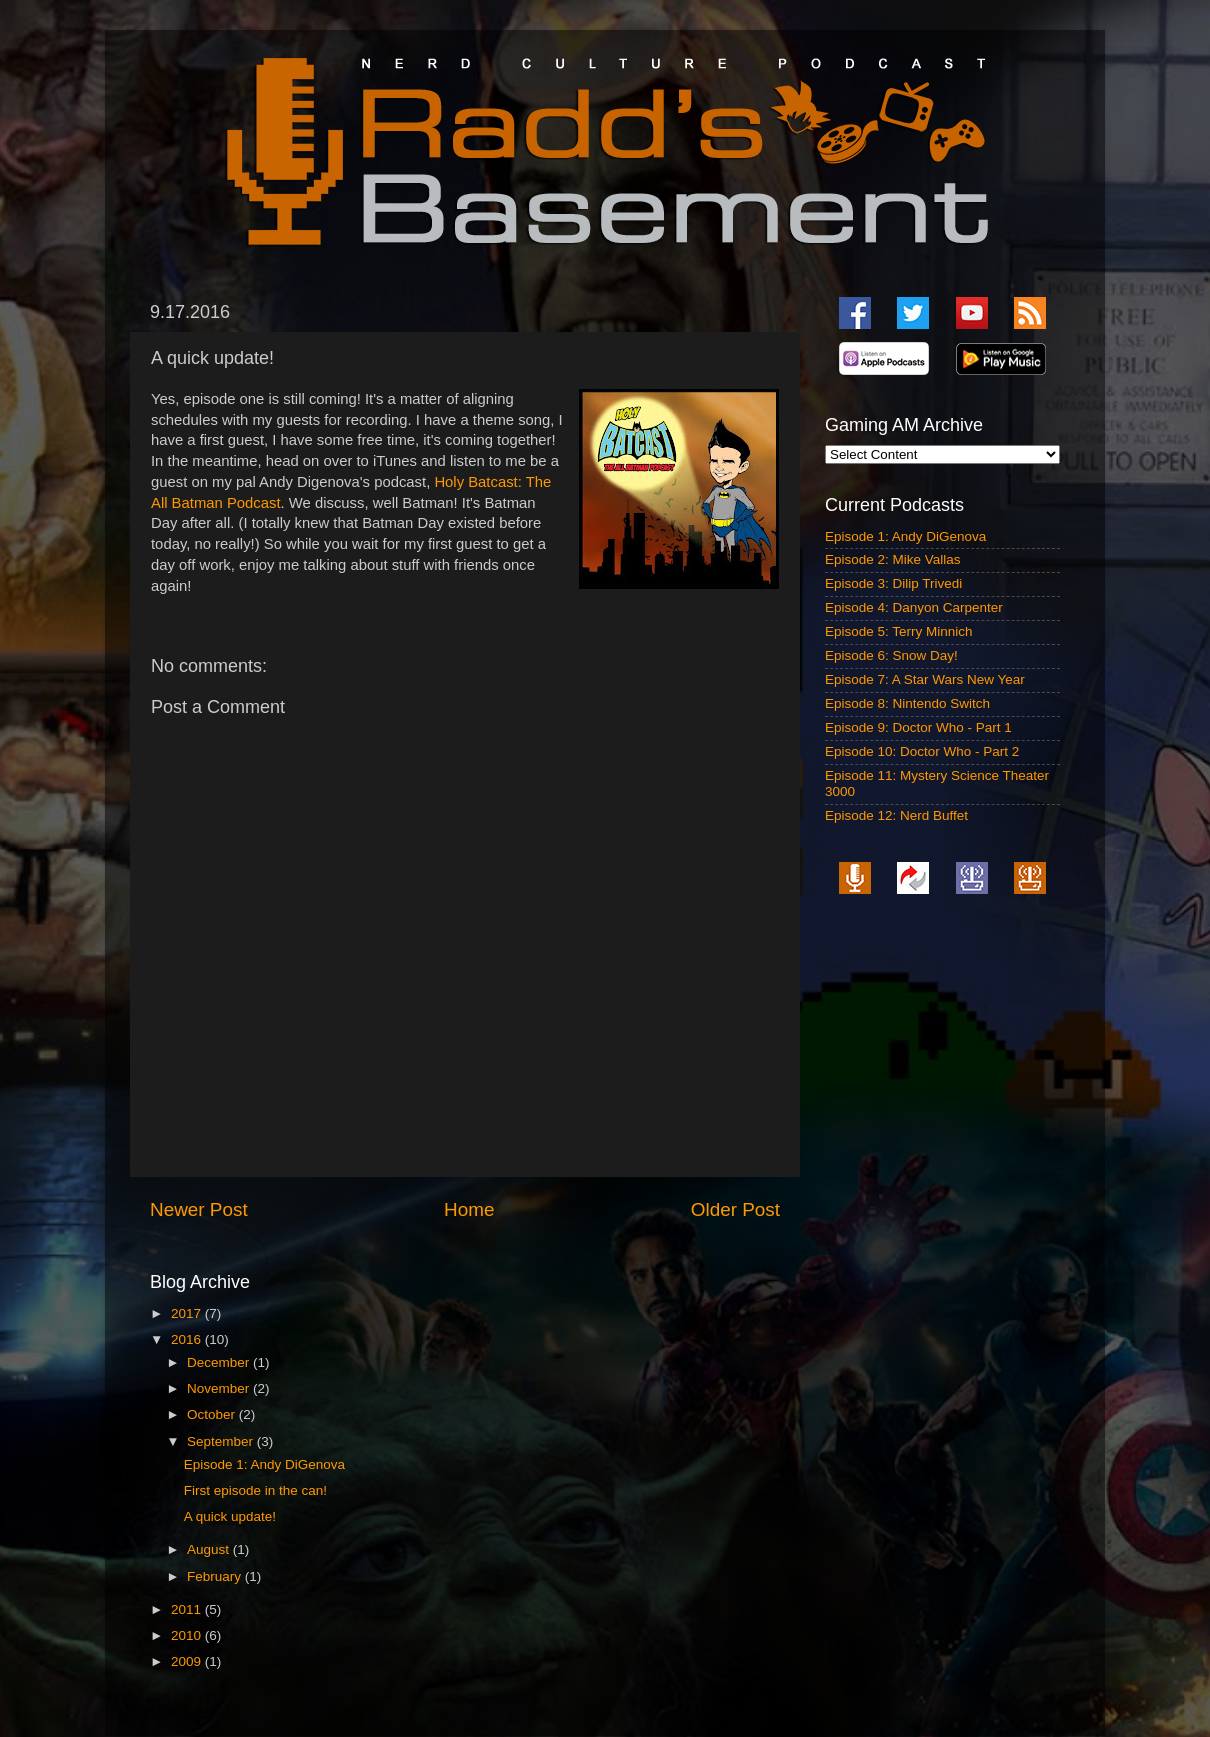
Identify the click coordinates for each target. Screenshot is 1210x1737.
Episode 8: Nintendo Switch (907, 703)
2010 (188, 1635)
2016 (188, 1339)
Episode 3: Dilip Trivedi (893, 583)
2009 (188, 1661)
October (213, 1414)
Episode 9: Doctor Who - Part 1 (918, 727)
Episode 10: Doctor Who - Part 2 (922, 751)
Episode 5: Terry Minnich (899, 631)
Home (469, 1209)
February (216, 1576)
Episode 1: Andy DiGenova (264, 1464)
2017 (188, 1313)
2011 (188, 1609)
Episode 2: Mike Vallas (893, 559)
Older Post (735, 1209)
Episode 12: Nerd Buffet (896, 815)
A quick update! (230, 1516)
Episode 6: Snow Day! (891, 655)
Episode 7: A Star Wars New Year (925, 679)
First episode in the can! (255, 1490)
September (222, 1441)
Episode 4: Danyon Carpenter (914, 607)
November (220, 1388)
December (220, 1362)
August (210, 1549)
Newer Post (199, 1209)
